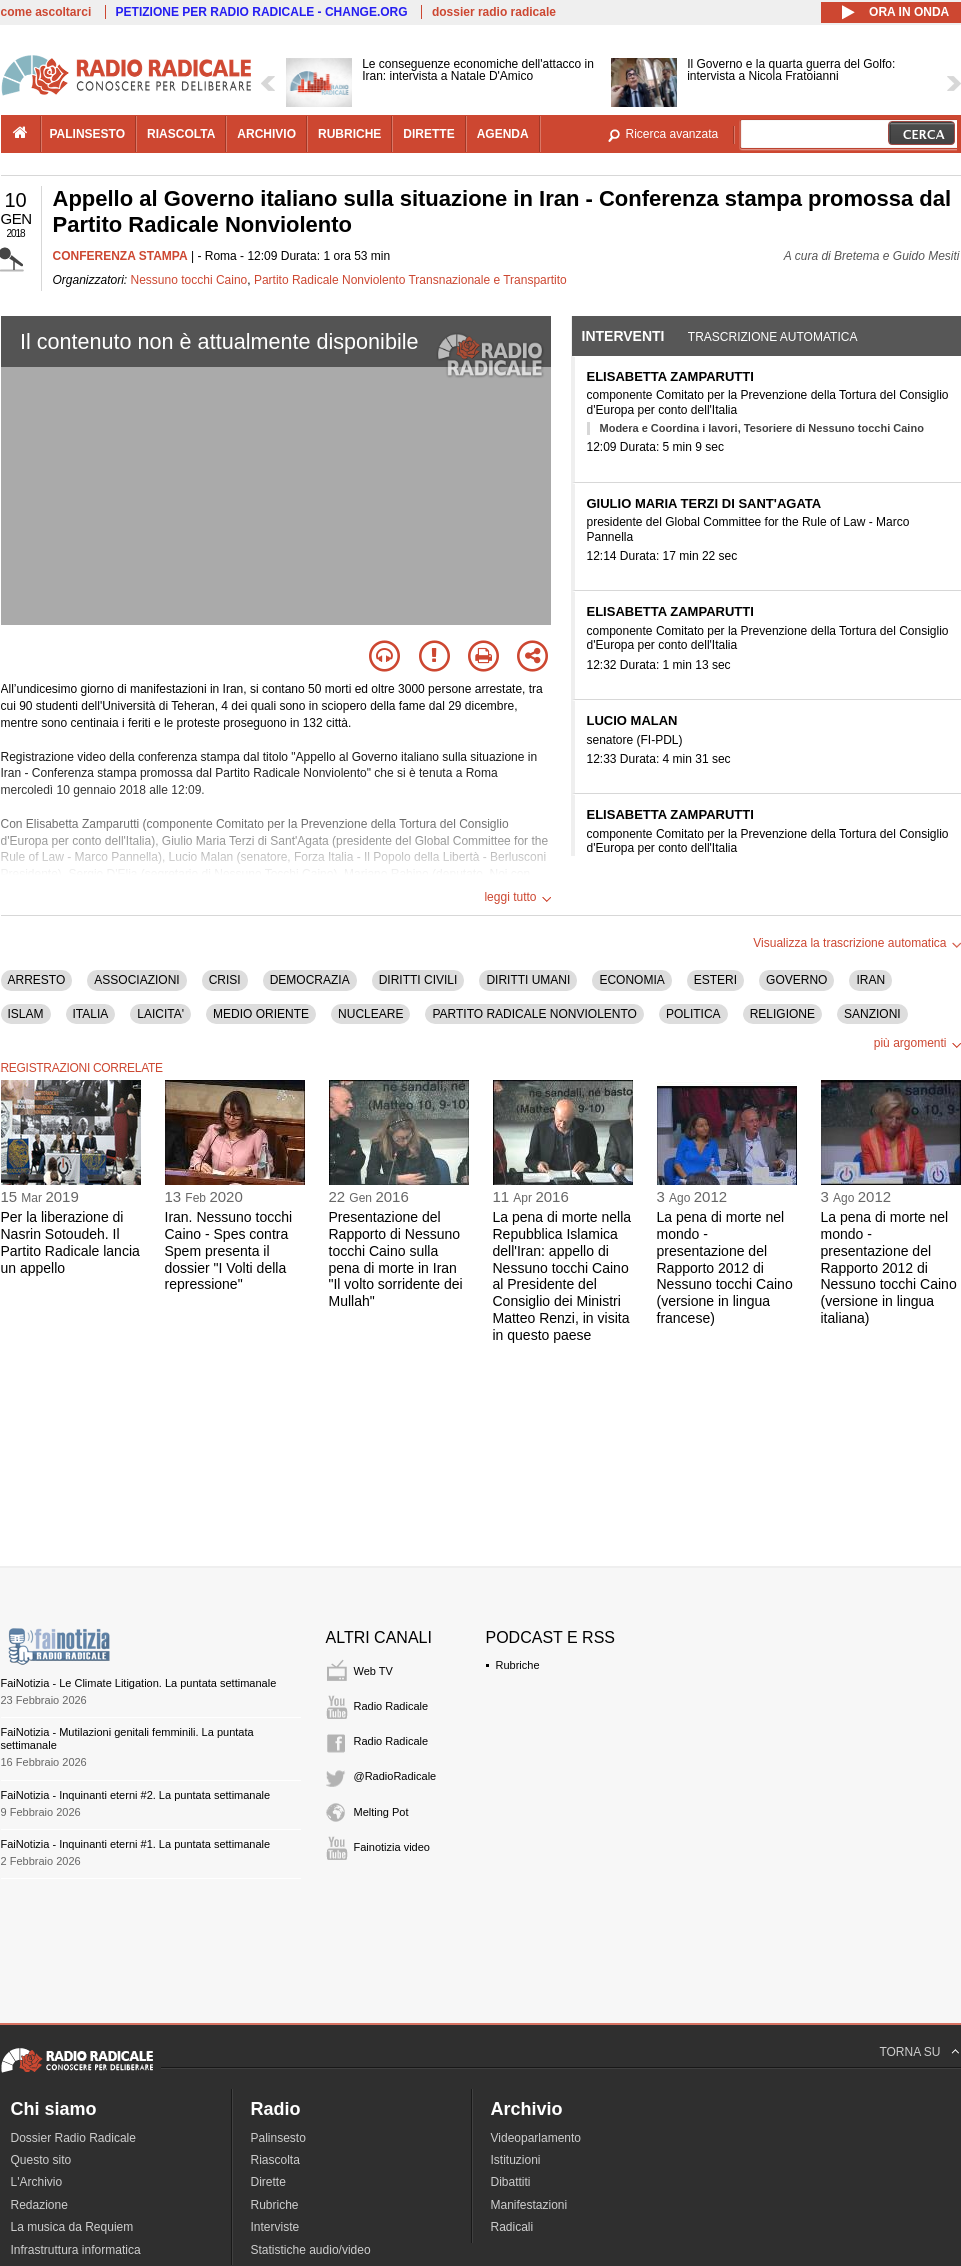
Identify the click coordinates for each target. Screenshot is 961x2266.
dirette (428, 134)
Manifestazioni (529, 2205)
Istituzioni (516, 2160)
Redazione (39, 2205)
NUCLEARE (370, 1014)
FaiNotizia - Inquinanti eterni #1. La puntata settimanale (136, 1844)
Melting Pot (381, 1812)
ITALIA (91, 1014)
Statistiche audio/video (311, 2250)
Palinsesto (278, 2138)
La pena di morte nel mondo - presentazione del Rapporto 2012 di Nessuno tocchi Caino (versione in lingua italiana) (889, 1267)
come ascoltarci (46, 12)
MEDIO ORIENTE (261, 1014)
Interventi (623, 336)
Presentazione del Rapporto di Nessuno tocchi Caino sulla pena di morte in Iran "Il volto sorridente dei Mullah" (396, 1259)
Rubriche (518, 1665)
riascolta (181, 134)
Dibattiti (511, 2182)
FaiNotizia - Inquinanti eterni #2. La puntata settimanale (136, 1795)
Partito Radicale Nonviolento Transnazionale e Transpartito (410, 280)
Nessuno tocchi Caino (189, 280)
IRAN (870, 980)
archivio (266, 134)
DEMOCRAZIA (310, 980)
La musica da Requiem (72, 2227)
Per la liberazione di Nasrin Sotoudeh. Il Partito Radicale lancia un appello (70, 1242)
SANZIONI (872, 1014)
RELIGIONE (782, 1014)
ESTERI (715, 980)
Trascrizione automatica (773, 337)
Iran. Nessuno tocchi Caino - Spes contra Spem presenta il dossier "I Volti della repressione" (229, 1250)
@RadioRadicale (395, 1776)
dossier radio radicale (494, 12)
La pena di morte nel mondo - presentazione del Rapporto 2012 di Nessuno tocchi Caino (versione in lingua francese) (725, 1267)
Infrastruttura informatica (76, 2250)
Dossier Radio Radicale (73, 2138)
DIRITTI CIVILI (418, 980)
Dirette (268, 2182)
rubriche (349, 134)
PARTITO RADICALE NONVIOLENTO (534, 1014)
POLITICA (693, 1014)
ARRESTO (37, 980)
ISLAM (26, 1014)
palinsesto (88, 134)
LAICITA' (160, 1014)
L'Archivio (37, 2182)
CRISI (225, 980)
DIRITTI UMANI (528, 980)
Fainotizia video (392, 1847)
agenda (503, 134)
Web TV (373, 1671)
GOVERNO (796, 980)
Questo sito (41, 2160)
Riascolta (275, 2160)
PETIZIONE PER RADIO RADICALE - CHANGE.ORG (262, 12)
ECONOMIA (631, 980)
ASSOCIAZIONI (136, 980)
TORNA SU (909, 2052)
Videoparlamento (536, 2138)
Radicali (512, 2227)
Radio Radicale (391, 1706)
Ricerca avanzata (672, 134)
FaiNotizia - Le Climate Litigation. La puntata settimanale (139, 1683)
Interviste (275, 2227)
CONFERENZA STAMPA (120, 256)
